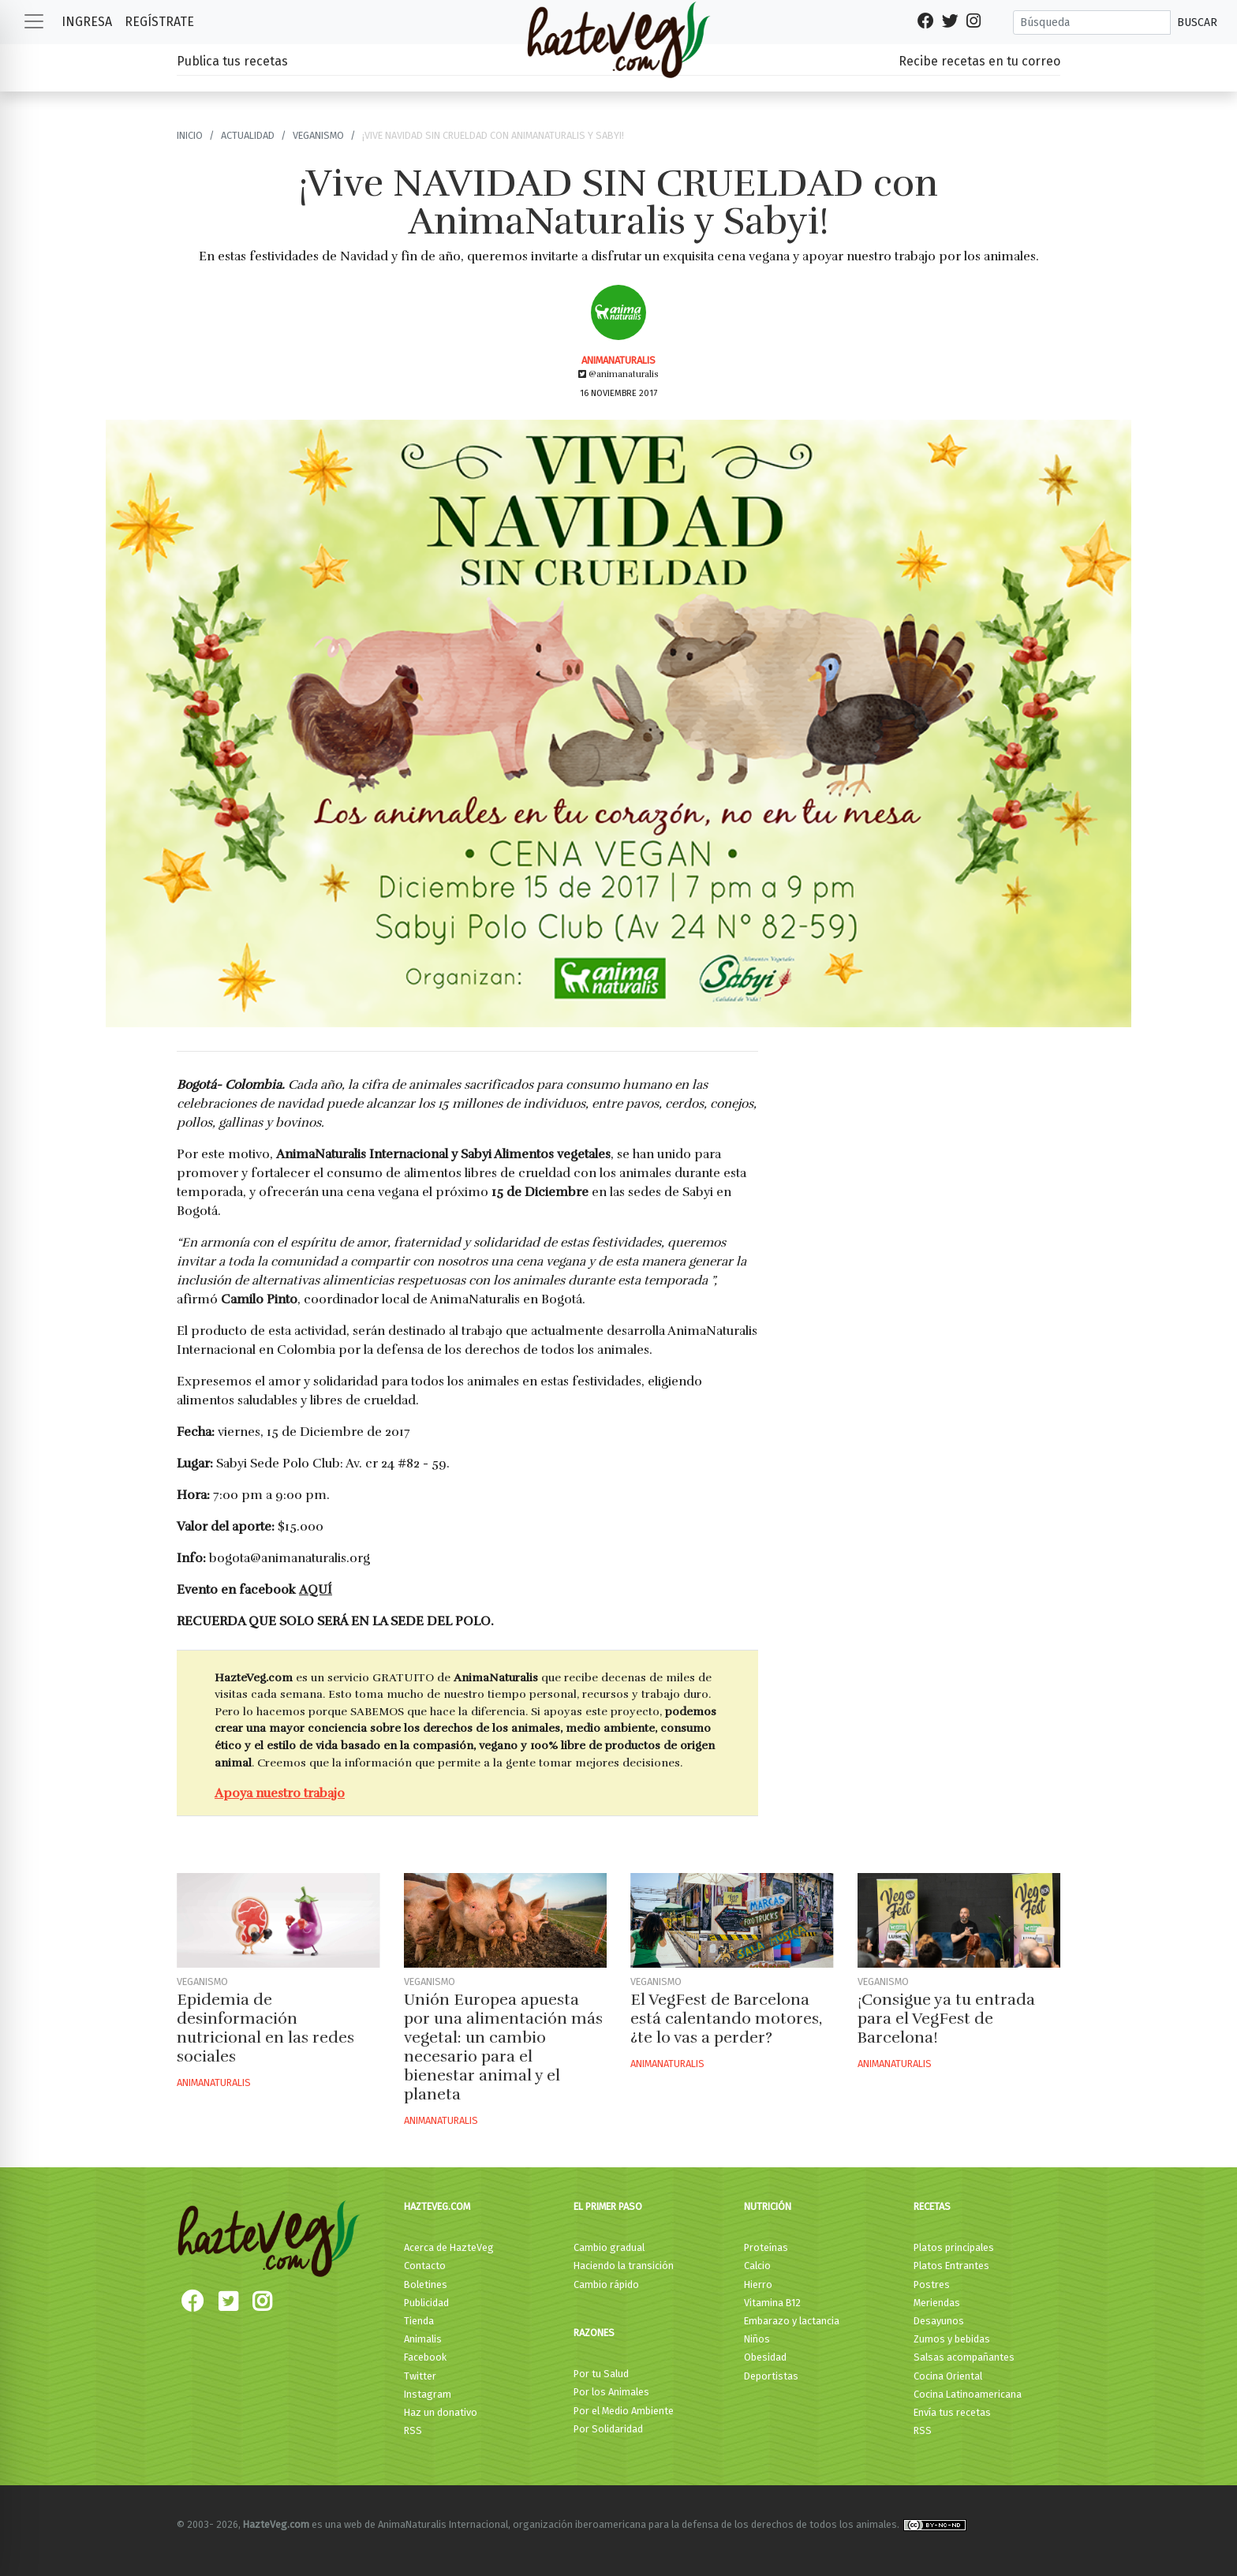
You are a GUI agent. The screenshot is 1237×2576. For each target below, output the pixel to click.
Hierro (758, 2284)
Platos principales (954, 2247)
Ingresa (87, 21)
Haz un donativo (440, 2412)
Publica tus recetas (232, 61)
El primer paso (608, 2206)
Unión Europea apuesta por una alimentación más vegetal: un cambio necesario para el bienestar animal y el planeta (503, 2047)
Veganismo (318, 135)
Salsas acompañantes (964, 2357)
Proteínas (766, 2247)
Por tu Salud (601, 2374)
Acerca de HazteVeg (449, 2247)
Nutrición (767, 2206)
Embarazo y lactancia (791, 2321)
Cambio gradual (609, 2247)
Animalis (423, 2339)
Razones (594, 2333)
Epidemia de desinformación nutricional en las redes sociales (265, 2028)
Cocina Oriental (948, 2376)
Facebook (425, 2357)
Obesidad (765, 2357)
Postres (932, 2284)
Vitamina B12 (772, 2303)
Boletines (425, 2284)
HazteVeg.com (437, 2206)
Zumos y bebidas (952, 2339)
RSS (413, 2430)
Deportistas (771, 2376)
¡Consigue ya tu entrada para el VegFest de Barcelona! (946, 2018)
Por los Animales (611, 2392)
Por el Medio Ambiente (624, 2411)
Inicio (190, 135)
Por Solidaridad (608, 2429)
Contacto (425, 2265)
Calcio (757, 2265)
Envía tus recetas (952, 2412)
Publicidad (426, 2303)
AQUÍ (315, 1590)
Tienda (419, 2321)
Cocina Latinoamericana (968, 2394)
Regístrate (159, 21)
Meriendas (937, 2303)
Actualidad (248, 135)
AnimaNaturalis (618, 360)
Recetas (932, 2206)
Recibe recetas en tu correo (979, 61)
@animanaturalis (618, 373)
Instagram (427, 2394)
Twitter (420, 2376)
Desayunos (939, 2321)
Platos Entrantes (951, 2265)
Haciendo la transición (624, 2265)
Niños (757, 2339)
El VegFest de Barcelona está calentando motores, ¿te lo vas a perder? (726, 2018)
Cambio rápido (606, 2284)
